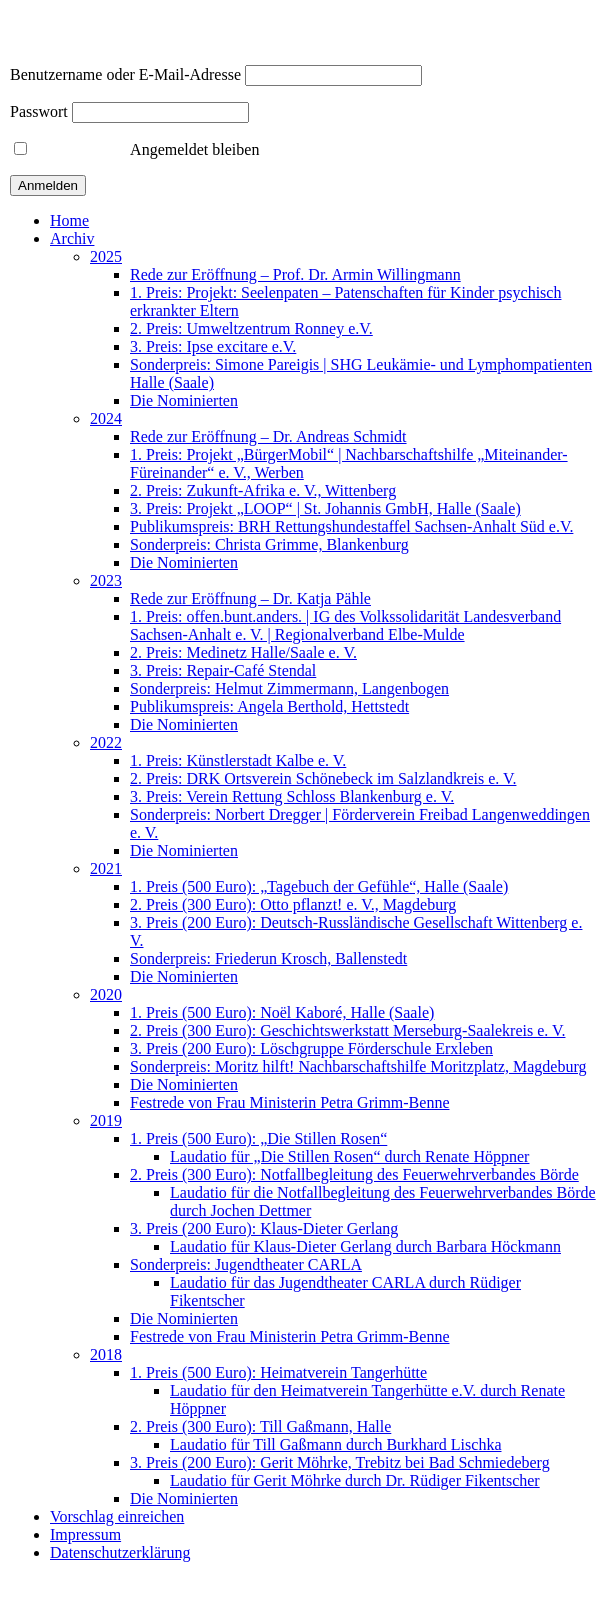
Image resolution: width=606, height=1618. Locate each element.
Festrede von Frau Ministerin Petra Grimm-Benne (290, 1102)
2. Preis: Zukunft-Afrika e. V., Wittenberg (263, 490)
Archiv (72, 238)
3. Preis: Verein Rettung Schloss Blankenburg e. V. (292, 796)
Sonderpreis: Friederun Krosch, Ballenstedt (268, 958)
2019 (106, 1120)
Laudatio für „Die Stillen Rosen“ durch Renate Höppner (349, 1156)
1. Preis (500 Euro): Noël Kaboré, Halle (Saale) (282, 1012)
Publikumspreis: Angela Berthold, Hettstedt (269, 706)
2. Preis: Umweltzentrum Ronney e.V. (251, 328)
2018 (106, 1354)
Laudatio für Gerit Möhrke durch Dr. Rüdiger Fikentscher (355, 1480)
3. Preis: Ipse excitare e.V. (213, 346)
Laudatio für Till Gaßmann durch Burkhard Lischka (336, 1444)
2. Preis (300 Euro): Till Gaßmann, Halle (260, 1426)
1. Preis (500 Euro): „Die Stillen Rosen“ (258, 1138)
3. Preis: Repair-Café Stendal (223, 670)
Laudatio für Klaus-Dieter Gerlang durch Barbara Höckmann (365, 1246)
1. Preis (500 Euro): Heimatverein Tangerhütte (278, 1372)
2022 (106, 742)
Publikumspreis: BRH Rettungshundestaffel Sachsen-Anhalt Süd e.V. (351, 526)
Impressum (85, 1534)
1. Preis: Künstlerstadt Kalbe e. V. (238, 760)
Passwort (39, 111)
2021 (106, 868)
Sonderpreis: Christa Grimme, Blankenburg (269, 544)
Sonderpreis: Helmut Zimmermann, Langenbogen (289, 688)
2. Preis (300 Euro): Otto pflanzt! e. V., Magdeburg (293, 904)
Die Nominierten (184, 400)
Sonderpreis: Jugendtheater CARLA (246, 1264)
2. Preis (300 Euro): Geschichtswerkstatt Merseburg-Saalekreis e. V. (347, 1030)
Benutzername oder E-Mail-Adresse (125, 74)
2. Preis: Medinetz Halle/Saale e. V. (243, 652)
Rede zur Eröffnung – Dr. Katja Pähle (250, 598)
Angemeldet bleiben (136, 149)
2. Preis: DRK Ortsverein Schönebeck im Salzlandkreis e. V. (323, 778)
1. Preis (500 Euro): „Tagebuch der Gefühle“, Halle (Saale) (319, 886)
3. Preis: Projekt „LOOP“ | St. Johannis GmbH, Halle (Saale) (325, 508)
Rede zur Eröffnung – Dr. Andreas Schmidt (268, 436)
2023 (106, 580)
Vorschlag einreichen (117, 1516)
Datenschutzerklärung (120, 1552)
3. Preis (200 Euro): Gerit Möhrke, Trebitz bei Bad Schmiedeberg (340, 1462)
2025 (106, 256)
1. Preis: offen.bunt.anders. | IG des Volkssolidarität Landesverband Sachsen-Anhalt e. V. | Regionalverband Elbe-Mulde (345, 625)
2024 (106, 418)
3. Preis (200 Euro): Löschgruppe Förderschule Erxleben (311, 1048)
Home (69, 220)
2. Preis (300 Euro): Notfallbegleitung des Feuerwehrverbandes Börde (354, 1174)
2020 (106, 994)
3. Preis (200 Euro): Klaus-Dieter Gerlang (264, 1228)
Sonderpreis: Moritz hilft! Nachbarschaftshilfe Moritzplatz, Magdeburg (358, 1066)
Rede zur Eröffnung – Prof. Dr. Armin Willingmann (295, 274)
